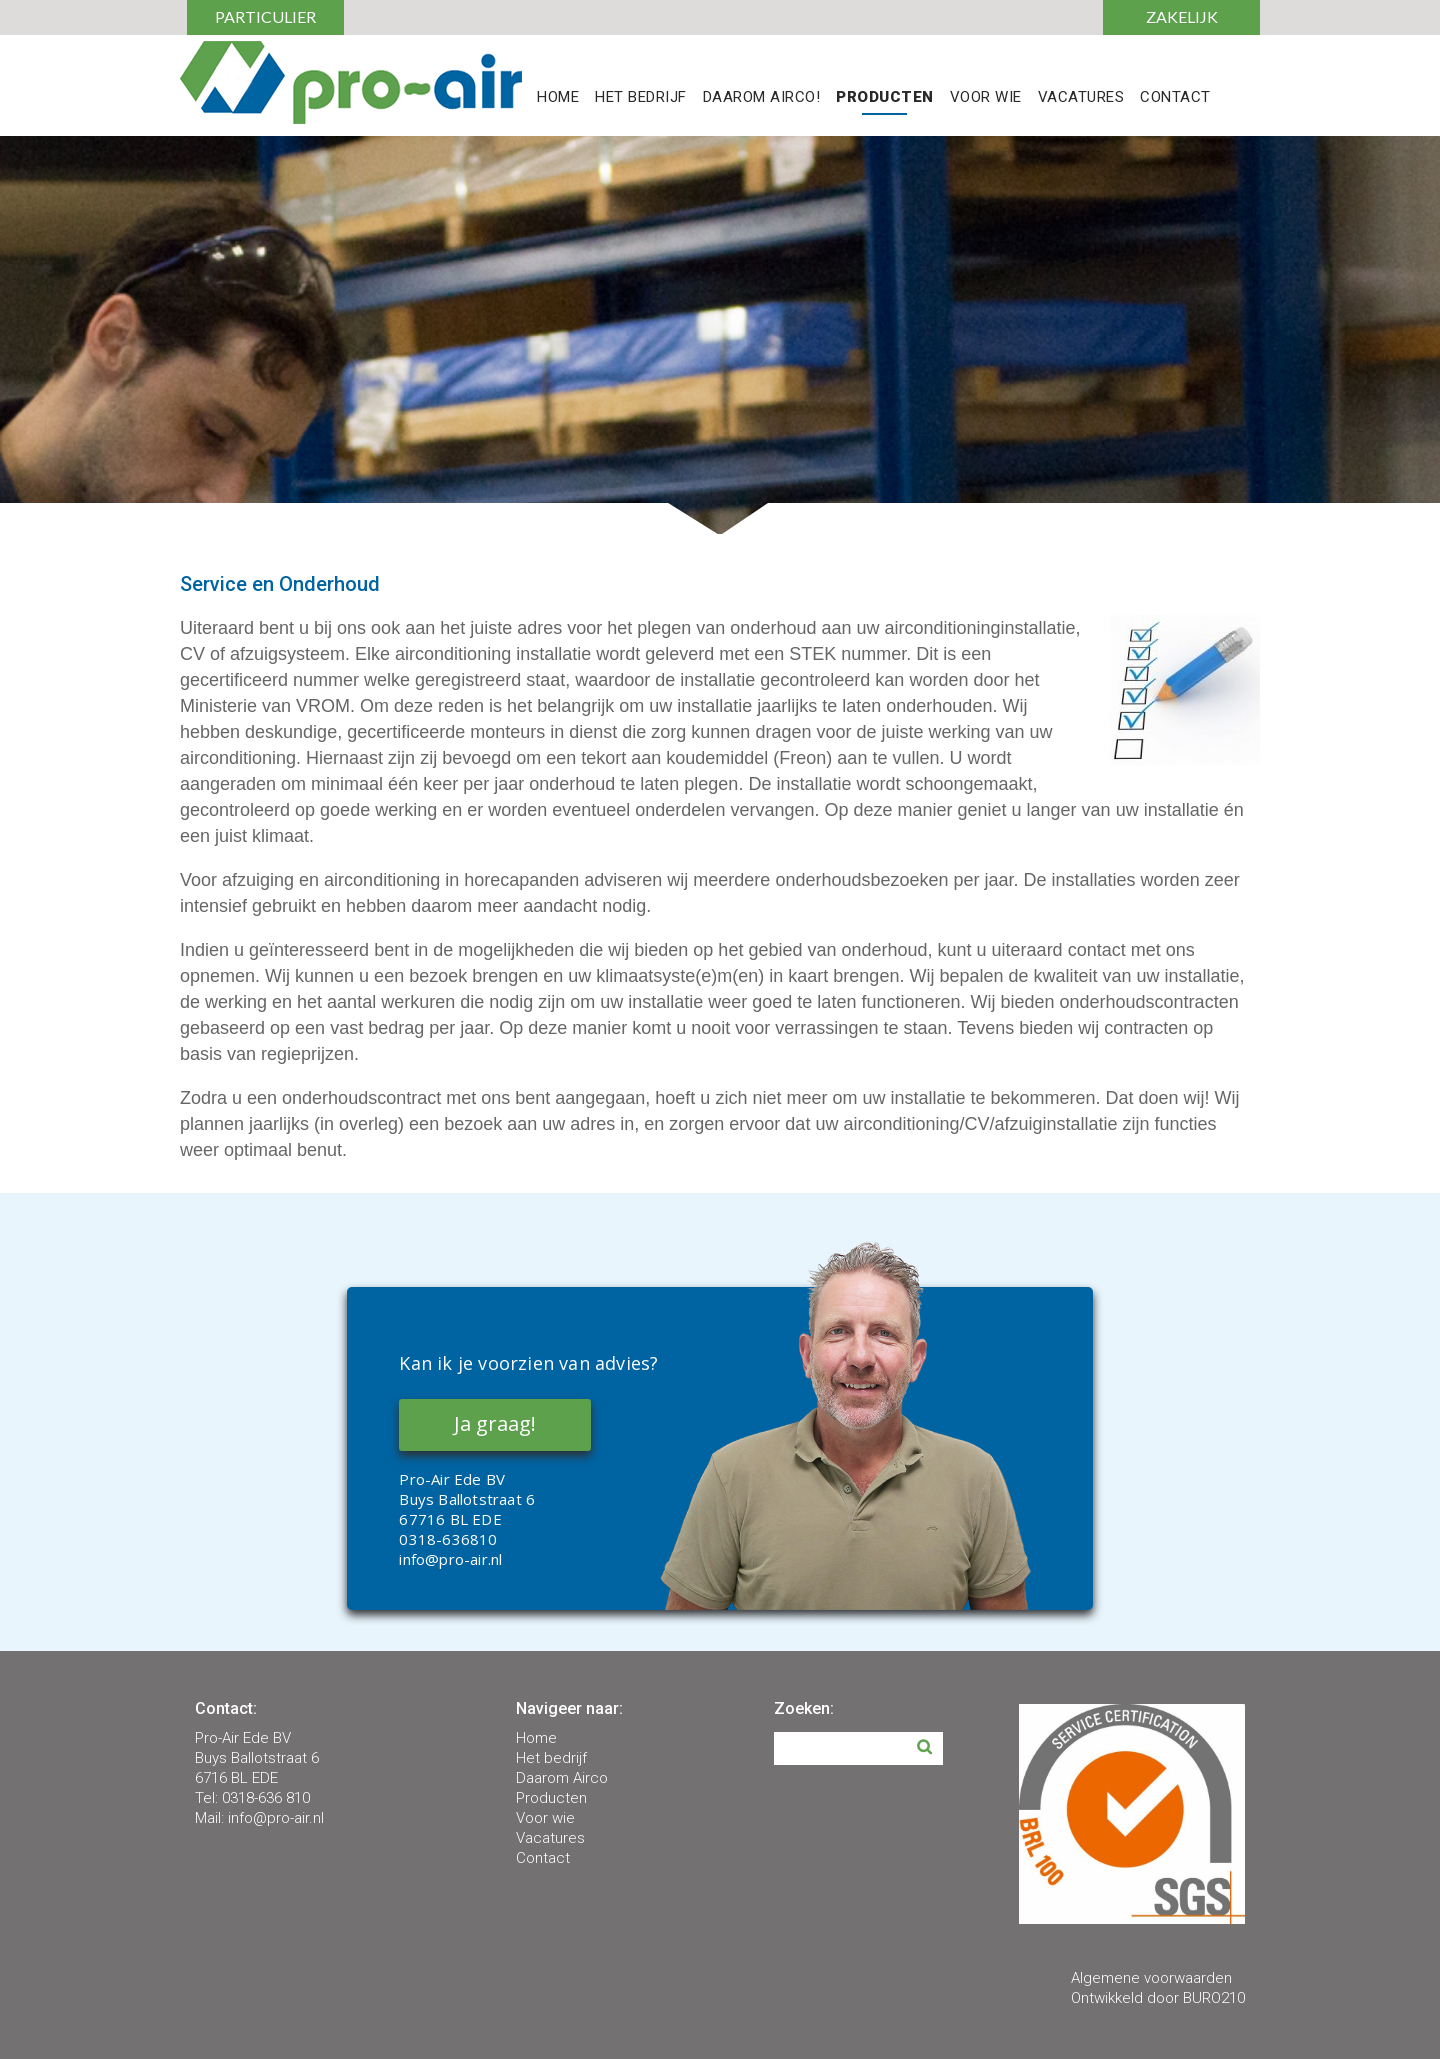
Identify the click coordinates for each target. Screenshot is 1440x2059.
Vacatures (1081, 98)
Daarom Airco (562, 1778)
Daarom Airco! (762, 98)
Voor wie (545, 1818)
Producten (885, 98)
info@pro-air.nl (450, 1559)
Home (558, 98)
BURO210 (1214, 1998)
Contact (1175, 98)
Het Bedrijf (641, 98)
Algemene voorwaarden (1151, 1978)
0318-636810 (448, 1539)
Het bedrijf (551, 1758)
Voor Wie (986, 98)
